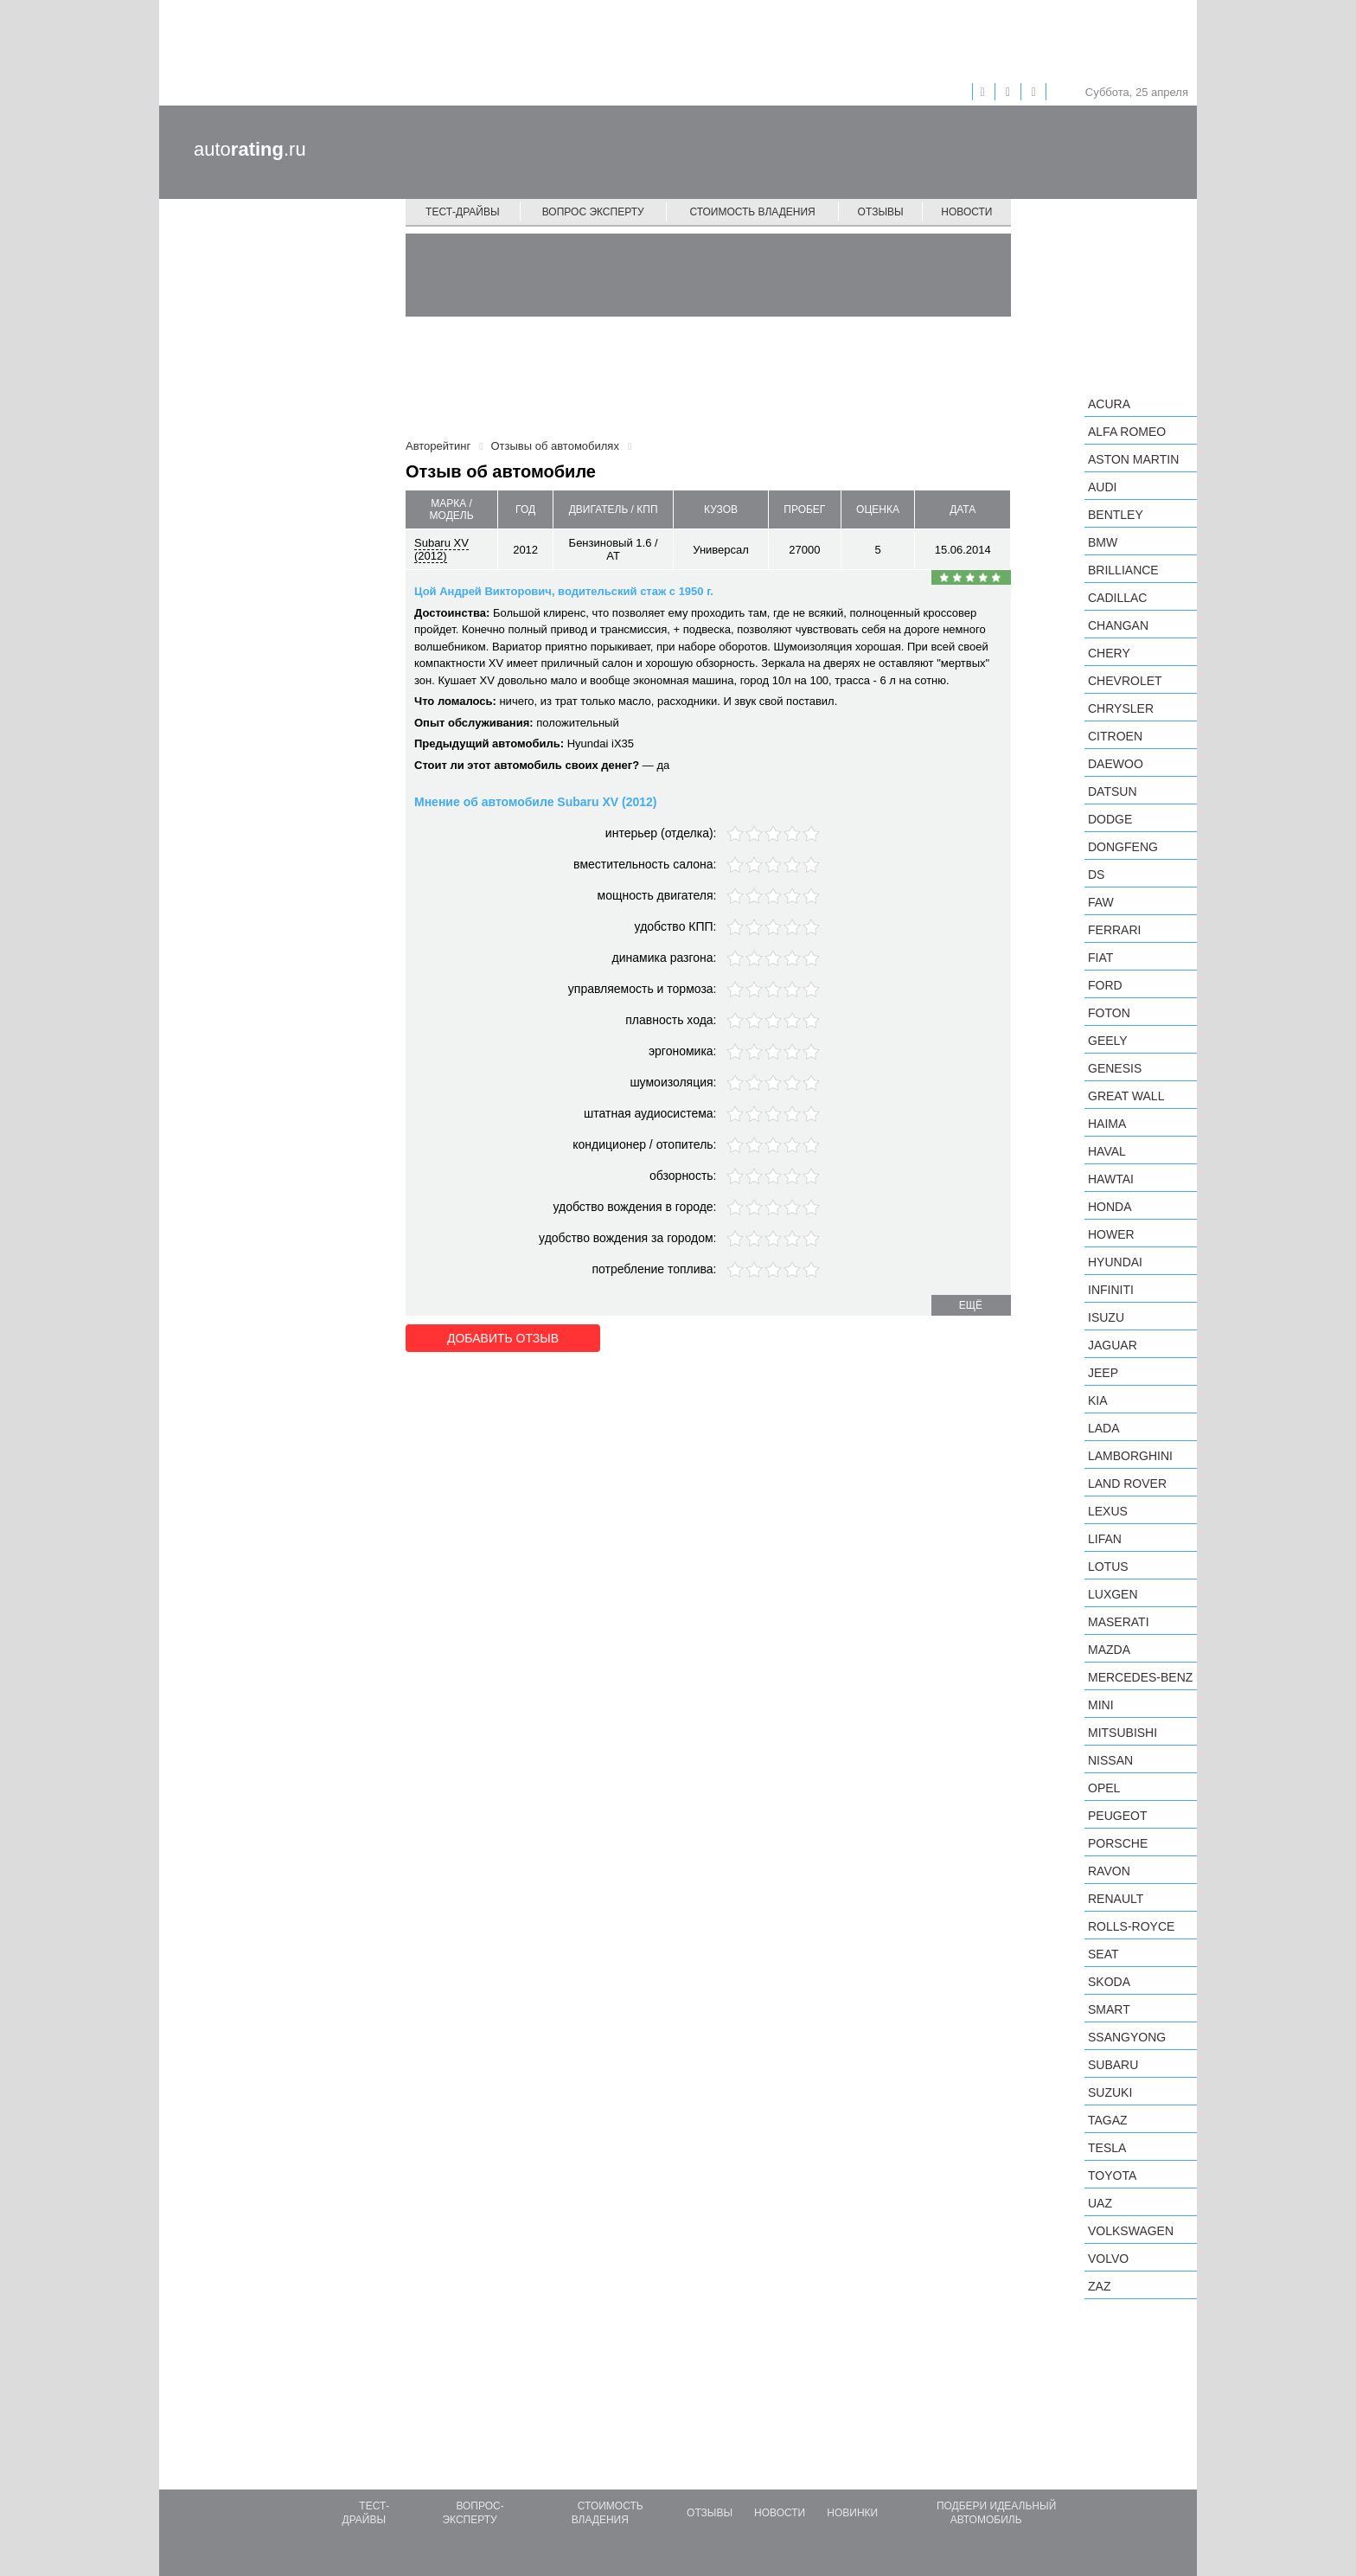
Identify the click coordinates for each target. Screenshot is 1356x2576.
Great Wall (1126, 1096)
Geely (1108, 1041)
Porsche (1118, 1843)
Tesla (1107, 2148)
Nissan (1110, 1760)
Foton (1109, 1013)
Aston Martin (1133, 459)
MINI (1101, 1705)
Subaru (1113, 2065)
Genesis (1115, 1068)
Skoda (1109, 1982)
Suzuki (1110, 2092)
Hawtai (1111, 1179)
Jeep (1103, 1373)
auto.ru (250, 149)
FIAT (1100, 957)
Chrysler (1121, 708)
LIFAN (1105, 1539)
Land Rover (1127, 1483)
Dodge (1110, 819)
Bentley (1115, 515)
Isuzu (1106, 1317)
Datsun (1112, 791)
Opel (1104, 1788)
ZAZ (1099, 2286)
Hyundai (1115, 1262)
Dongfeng (1123, 847)
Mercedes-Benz (1140, 1677)
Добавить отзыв (503, 1338)
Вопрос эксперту (593, 212)
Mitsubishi (1122, 1733)
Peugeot (1117, 1816)
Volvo (1108, 2258)
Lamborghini (1130, 1456)
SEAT (1103, 1954)
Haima (1107, 1124)
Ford (1105, 985)
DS (1096, 874)
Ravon (1109, 1871)
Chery (1109, 653)
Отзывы (881, 212)
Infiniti (1111, 1290)
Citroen (1115, 736)
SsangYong (1127, 2037)
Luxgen (1113, 1594)
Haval (1107, 1151)
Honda (1110, 1207)
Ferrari (1114, 930)
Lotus (1108, 1566)
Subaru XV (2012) (441, 549)
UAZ (1100, 2203)
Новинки (852, 2513)
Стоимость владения (752, 212)
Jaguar (1112, 1345)
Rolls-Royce (1131, 1926)
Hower (1111, 1234)
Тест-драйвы (462, 212)
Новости (966, 212)
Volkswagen (1131, 2231)
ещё (970, 1305)
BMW (1102, 542)
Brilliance (1123, 570)
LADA (1104, 1428)
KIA (1098, 1400)
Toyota (1112, 2175)
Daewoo (1115, 764)
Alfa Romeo (1127, 432)
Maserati (1118, 1622)
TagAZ (1108, 2120)
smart (1109, 2009)
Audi (1102, 487)
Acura (1109, 404)
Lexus (1108, 1511)
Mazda (1109, 1649)
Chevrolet (1125, 681)
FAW (1101, 902)
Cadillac (1117, 598)
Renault (1115, 1899)
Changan (1118, 625)
